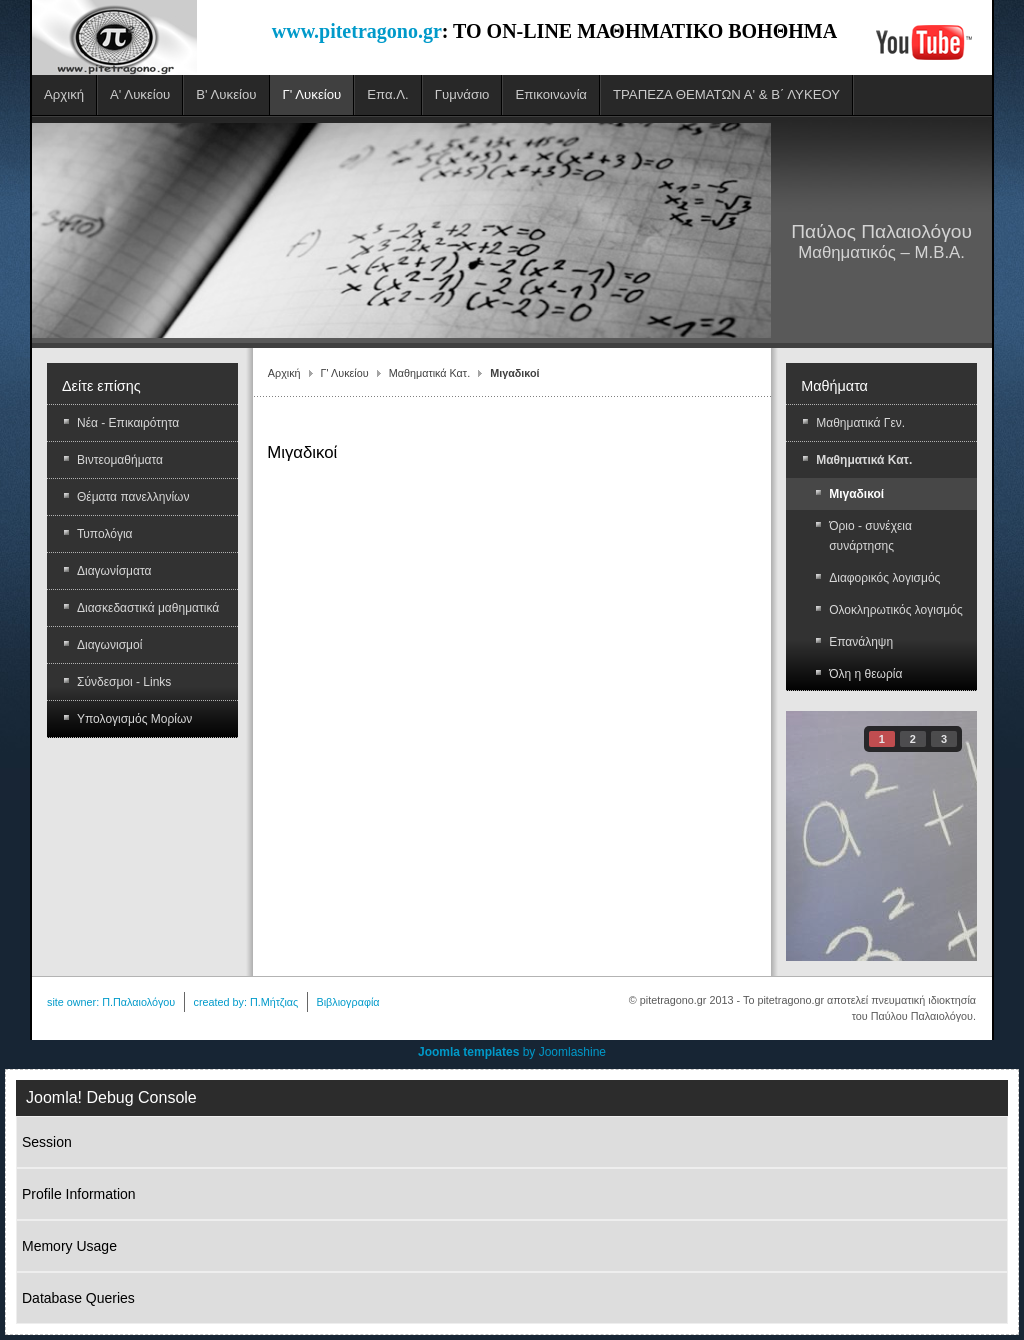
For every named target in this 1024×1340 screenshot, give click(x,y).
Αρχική (284, 373)
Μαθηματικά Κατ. (429, 373)
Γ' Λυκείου (345, 373)
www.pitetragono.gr (357, 31)
